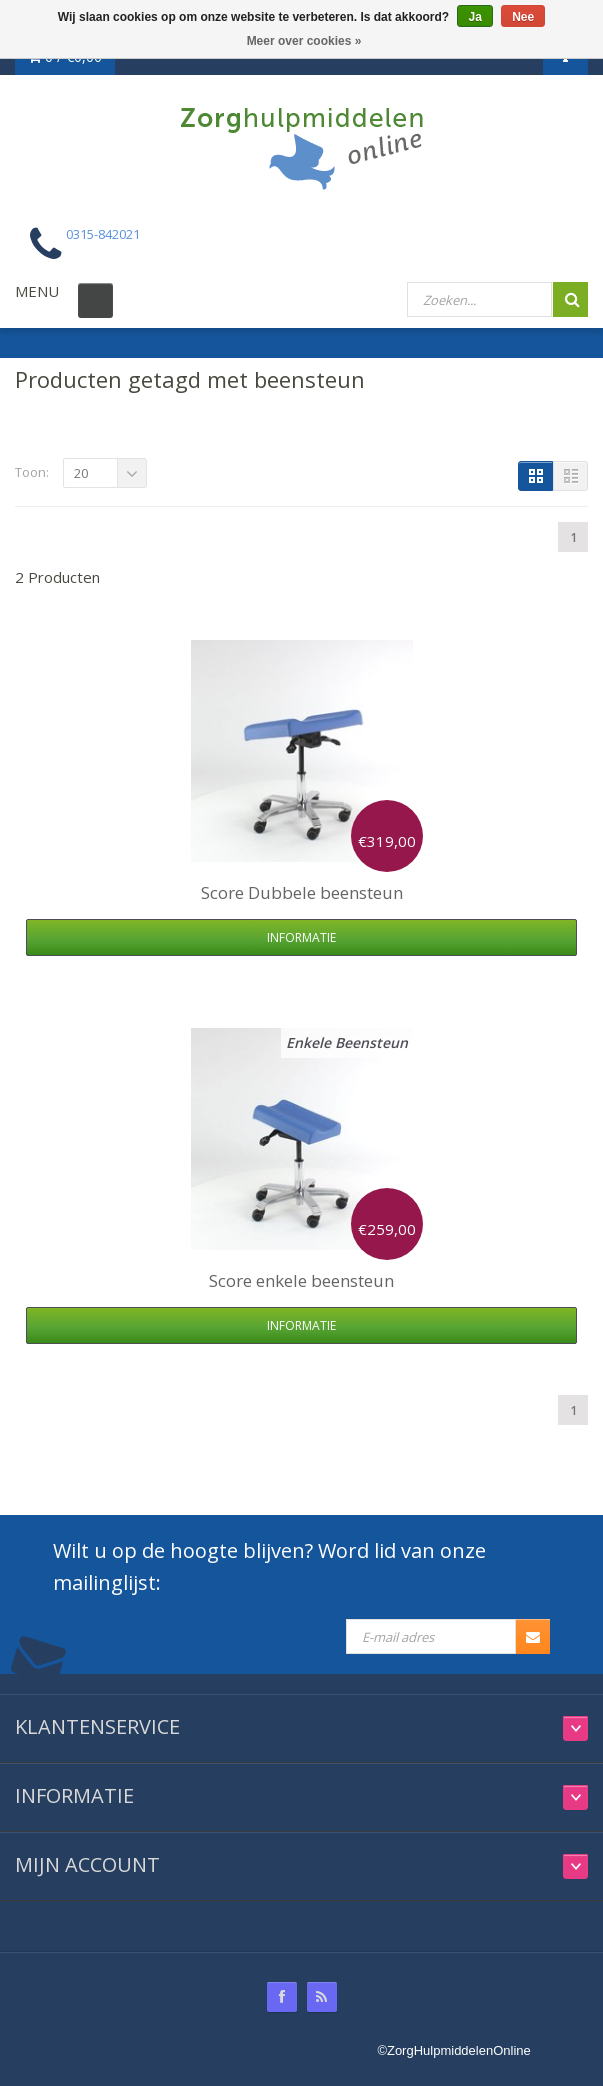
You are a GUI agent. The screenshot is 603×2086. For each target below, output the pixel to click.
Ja (474, 17)
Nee (523, 17)
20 (81, 473)
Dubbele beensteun (302, 892)
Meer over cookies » (304, 41)
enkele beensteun (301, 1280)
